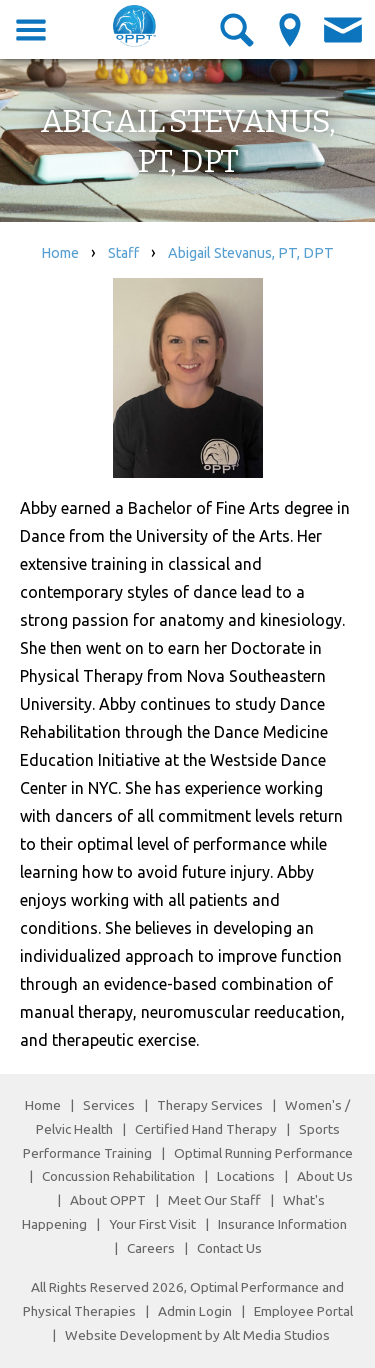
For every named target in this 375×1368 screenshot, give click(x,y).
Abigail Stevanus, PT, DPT (251, 253)
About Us (325, 1176)
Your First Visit (152, 1224)
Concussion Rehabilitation (118, 1176)
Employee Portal (303, 1311)
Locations (246, 1176)
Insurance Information (282, 1224)
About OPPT (108, 1200)
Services (109, 1105)
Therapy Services (210, 1105)
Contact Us (229, 1248)
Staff (123, 253)
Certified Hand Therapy (206, 1129)
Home (60, 253)
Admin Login (195, 1311)
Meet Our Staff (214, 1200)
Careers (151, 1248)
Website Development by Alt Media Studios (197, 1335)
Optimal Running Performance (263, 1153)
